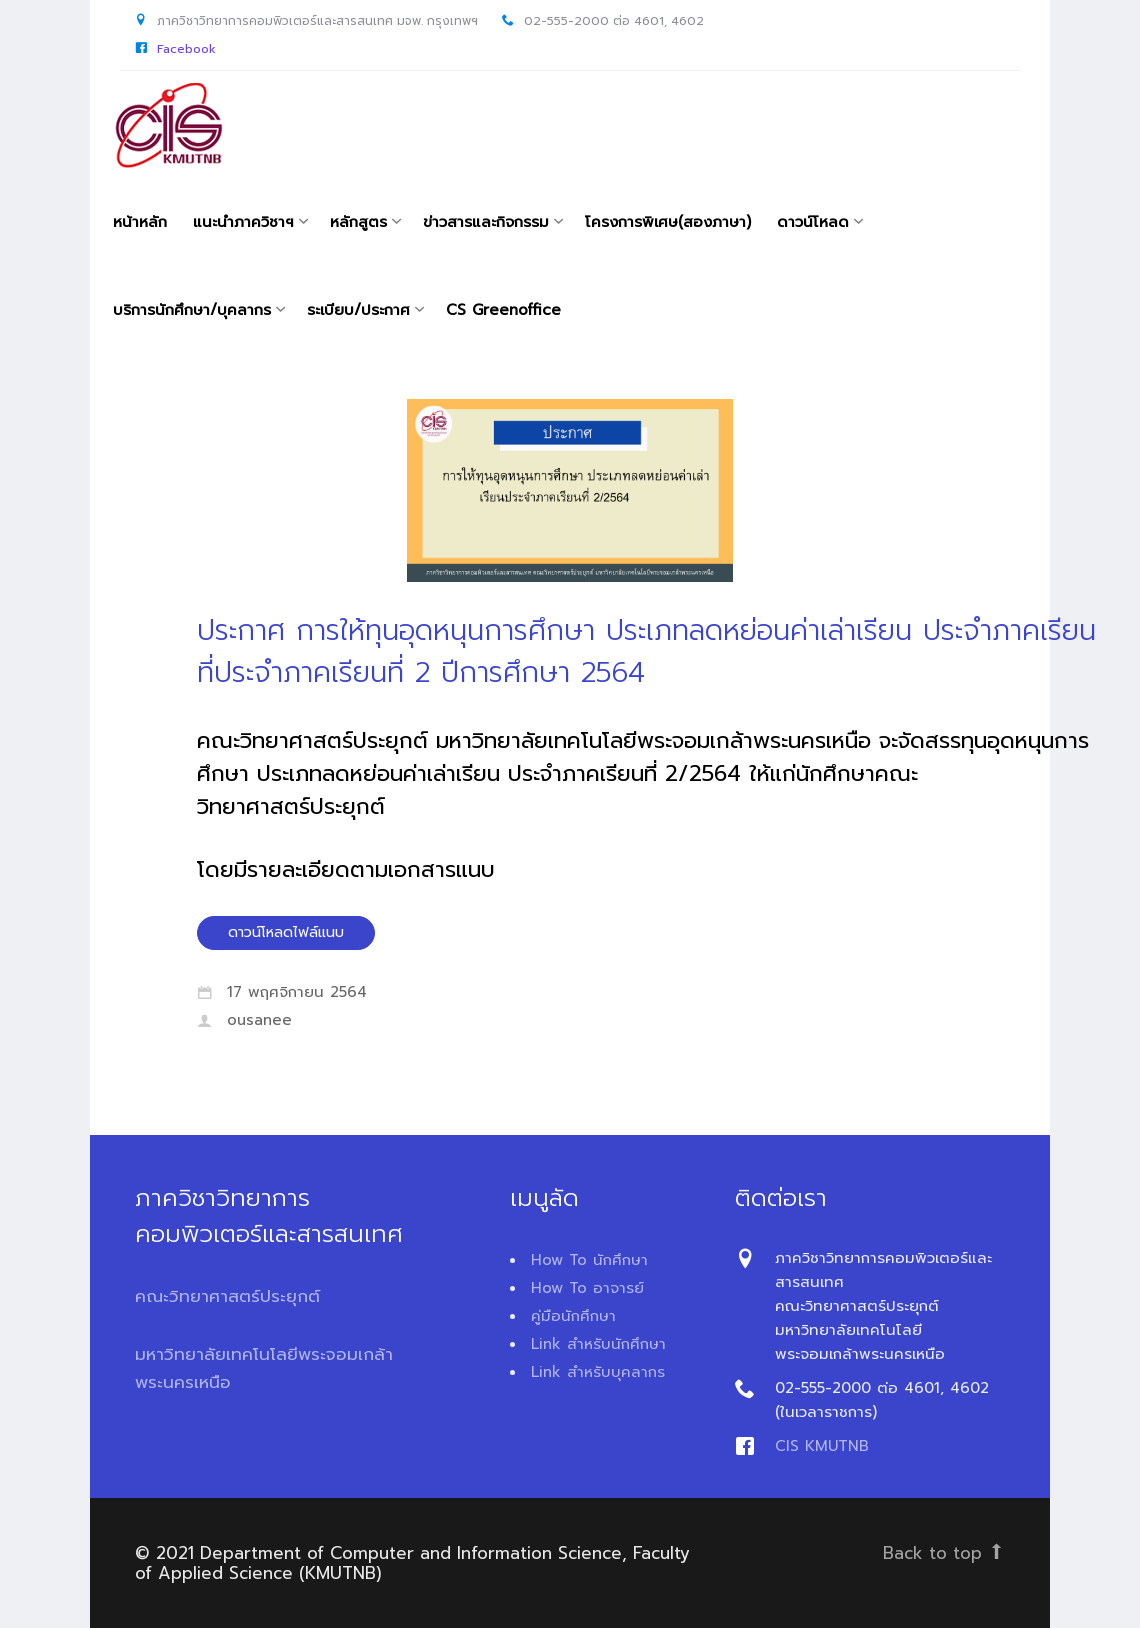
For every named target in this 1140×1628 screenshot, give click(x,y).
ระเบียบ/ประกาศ (358, 310)
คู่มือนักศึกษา (573, 1316)
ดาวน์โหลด (813, 222)
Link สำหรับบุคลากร (598, 1372)
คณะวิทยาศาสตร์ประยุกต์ (227, 1296)
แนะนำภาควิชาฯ (243, 222)
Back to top (944, 1553)
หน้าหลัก (140, 222)
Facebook (186, 49)
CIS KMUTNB (822, 1446)
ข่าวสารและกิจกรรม (486, 222)
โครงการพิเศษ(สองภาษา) (668, 222)
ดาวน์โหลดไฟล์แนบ (286, 932)
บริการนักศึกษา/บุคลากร (192, 310)
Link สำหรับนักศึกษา (598, 1344)
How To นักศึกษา (589, 1260)
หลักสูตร (358, 222)
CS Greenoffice (503, 310)
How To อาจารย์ (587, 1288)
